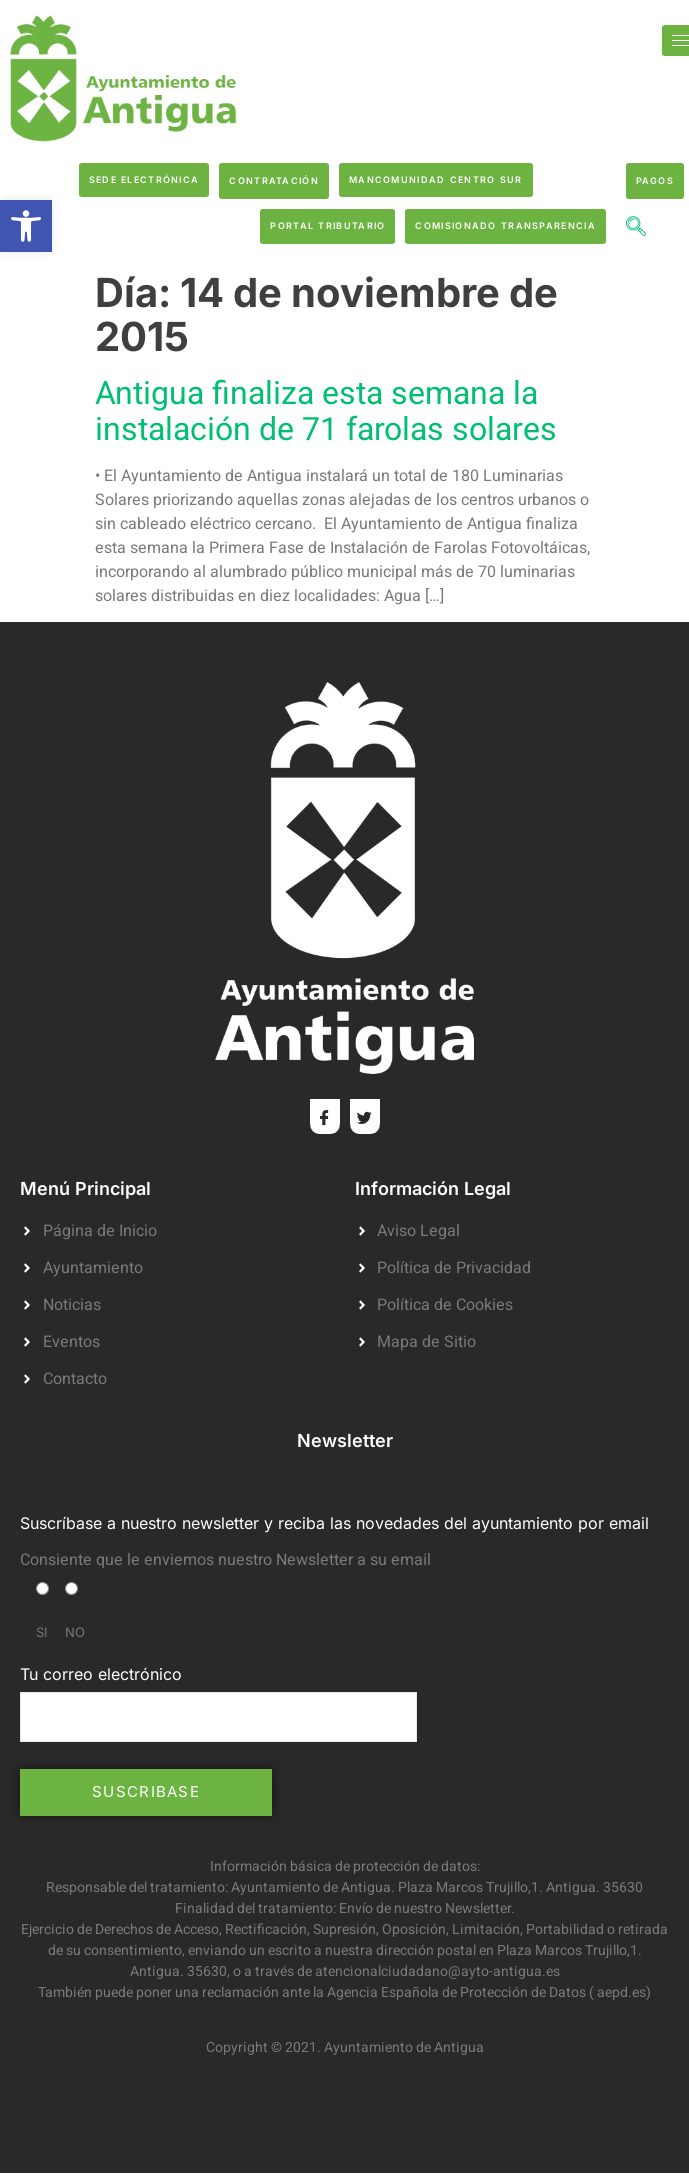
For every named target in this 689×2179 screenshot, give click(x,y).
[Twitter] (365, 1116)
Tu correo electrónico (218, 1703)
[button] (26, 226)
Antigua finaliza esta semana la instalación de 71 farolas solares (326, 411)
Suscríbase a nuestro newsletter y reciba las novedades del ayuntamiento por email (334, 1523)
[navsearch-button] (636, 229)
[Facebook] (325, 1116)
